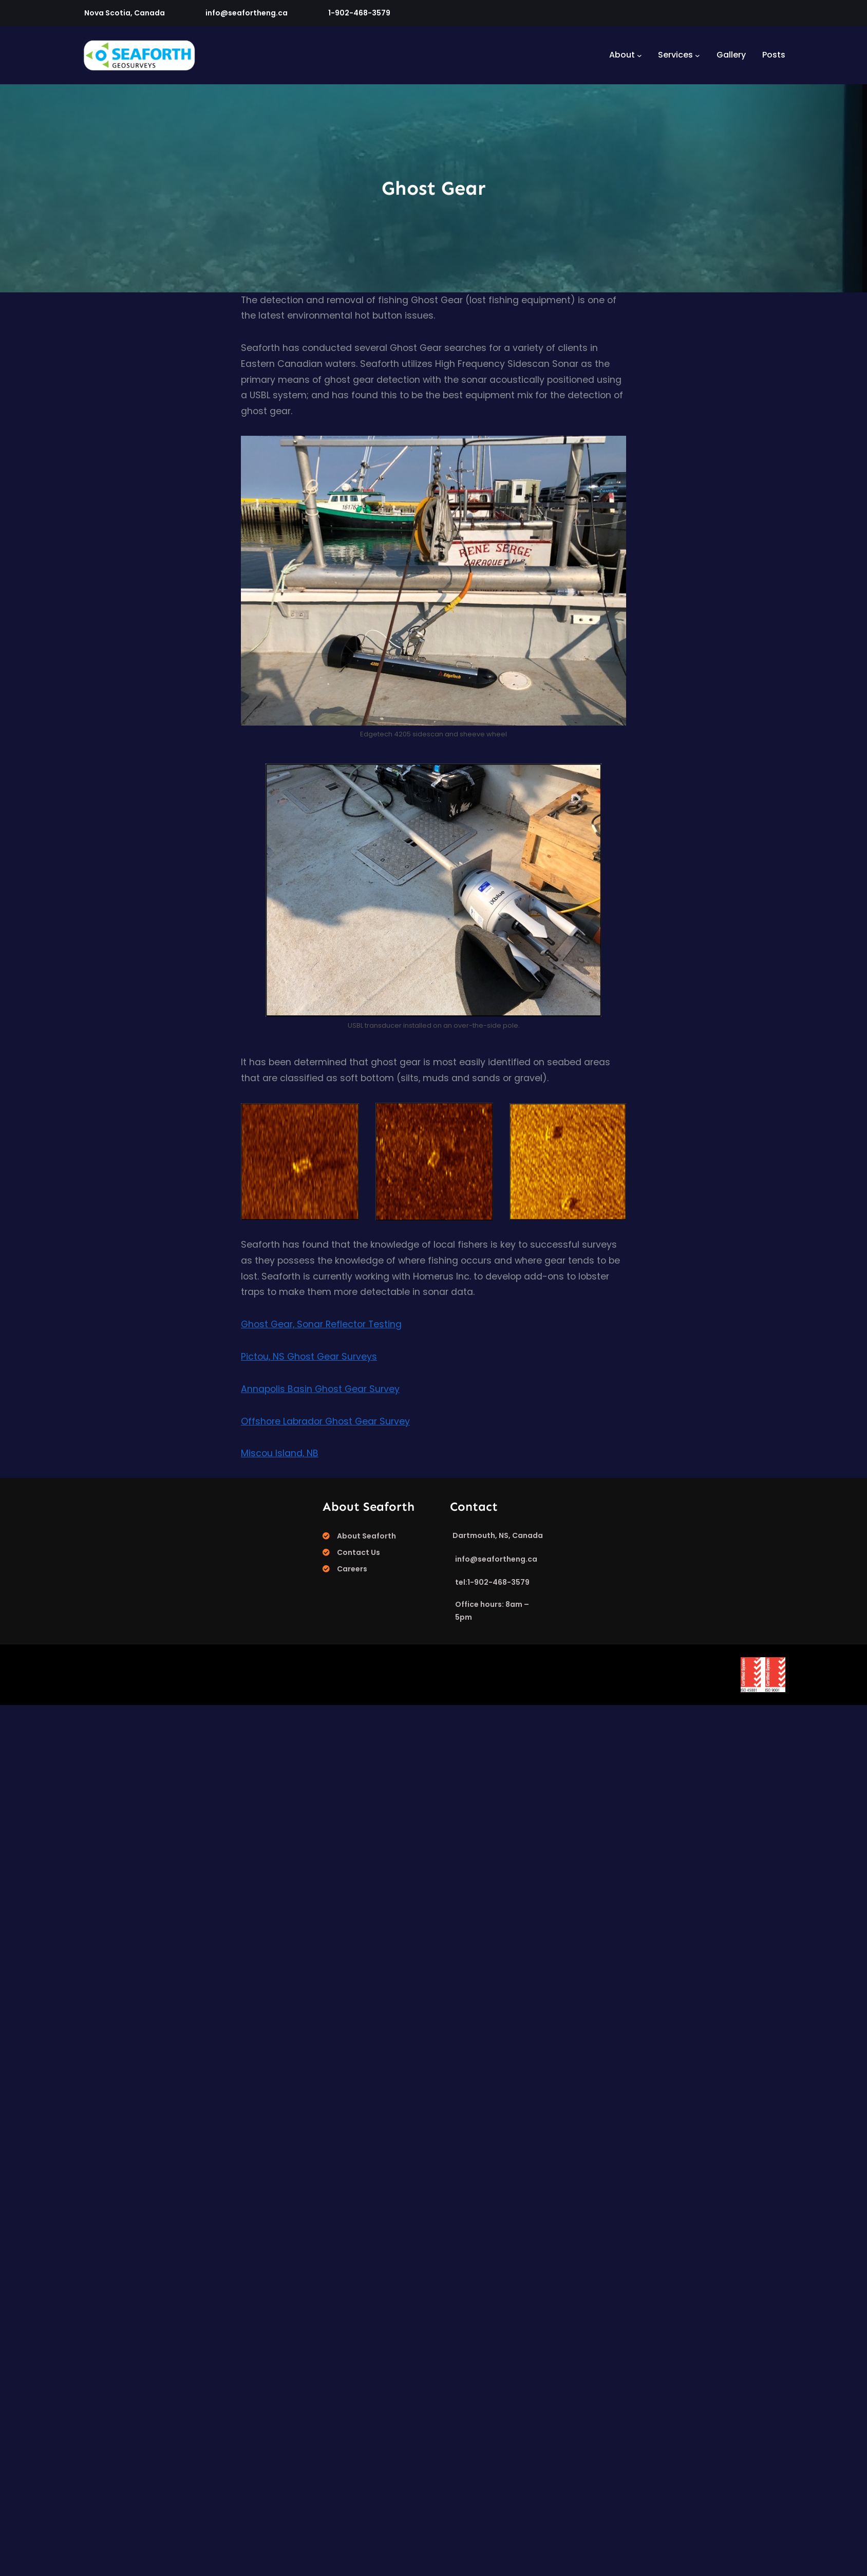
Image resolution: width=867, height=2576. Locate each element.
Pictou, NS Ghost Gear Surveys (309, 1356)
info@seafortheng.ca (246, 13)
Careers (352, 1569)
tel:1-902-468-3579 (492, 1582)
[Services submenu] (697, 55)
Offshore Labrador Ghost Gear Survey (325, 1421)
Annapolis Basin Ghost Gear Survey (320, 1389)
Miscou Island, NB (279, 1453)
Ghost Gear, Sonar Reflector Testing (321, 1324)
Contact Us (358, 1552)
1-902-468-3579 (359, 13)
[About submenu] (639, 55)
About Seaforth (366, 1536)
